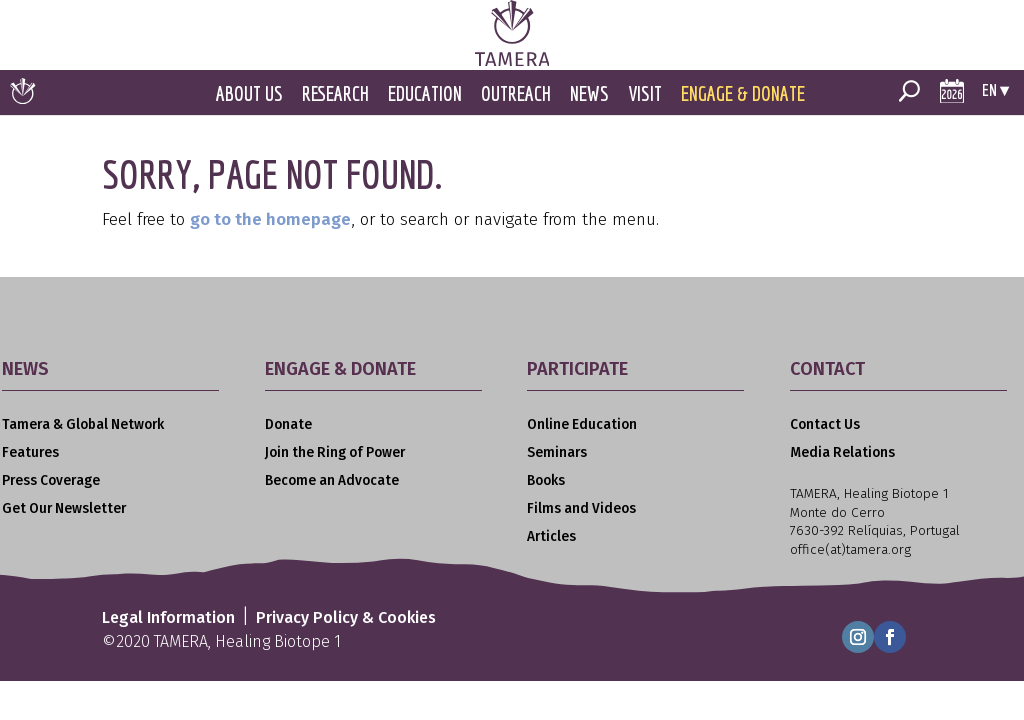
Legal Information (168, 617)
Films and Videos (581, 508)
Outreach (516, 93)
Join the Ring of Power (335, 452)
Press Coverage (51, 480)
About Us (249, 93)
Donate (288, 424)
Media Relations (842, 452)
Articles (551, 536)
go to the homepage (270, 219)
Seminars (557, 452)
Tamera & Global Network (83, 424)
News (589, 93)
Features (30, 452)
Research (335, 93)
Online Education (582, 424)
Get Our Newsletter (64, 508)
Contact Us (825, 424)
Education (425, 93)
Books (546, 480)
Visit (645, 93)
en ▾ (995, 89)
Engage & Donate (743, 93)
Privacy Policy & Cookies (346, 617)
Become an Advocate (332, 480)
